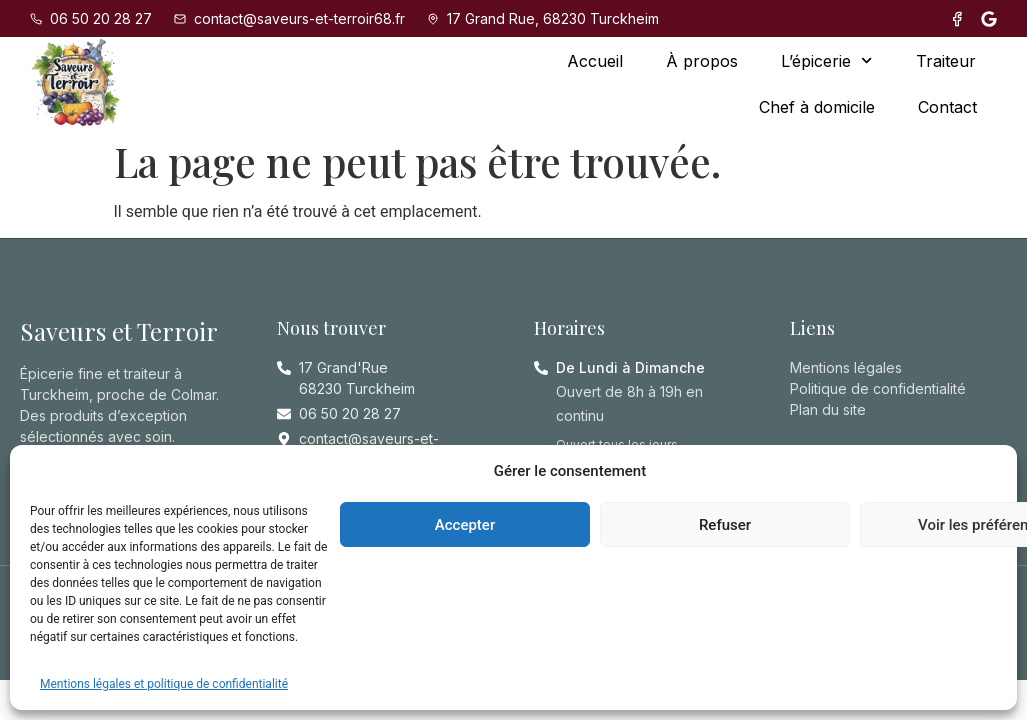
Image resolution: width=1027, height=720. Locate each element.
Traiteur (946, 61)
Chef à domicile (817, 107)
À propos (702, 61)
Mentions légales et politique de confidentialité (164, 684)
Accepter (465, 525)
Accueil (595, 61)
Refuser (725, 525)
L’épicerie (826, 60)
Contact (947, 107)
